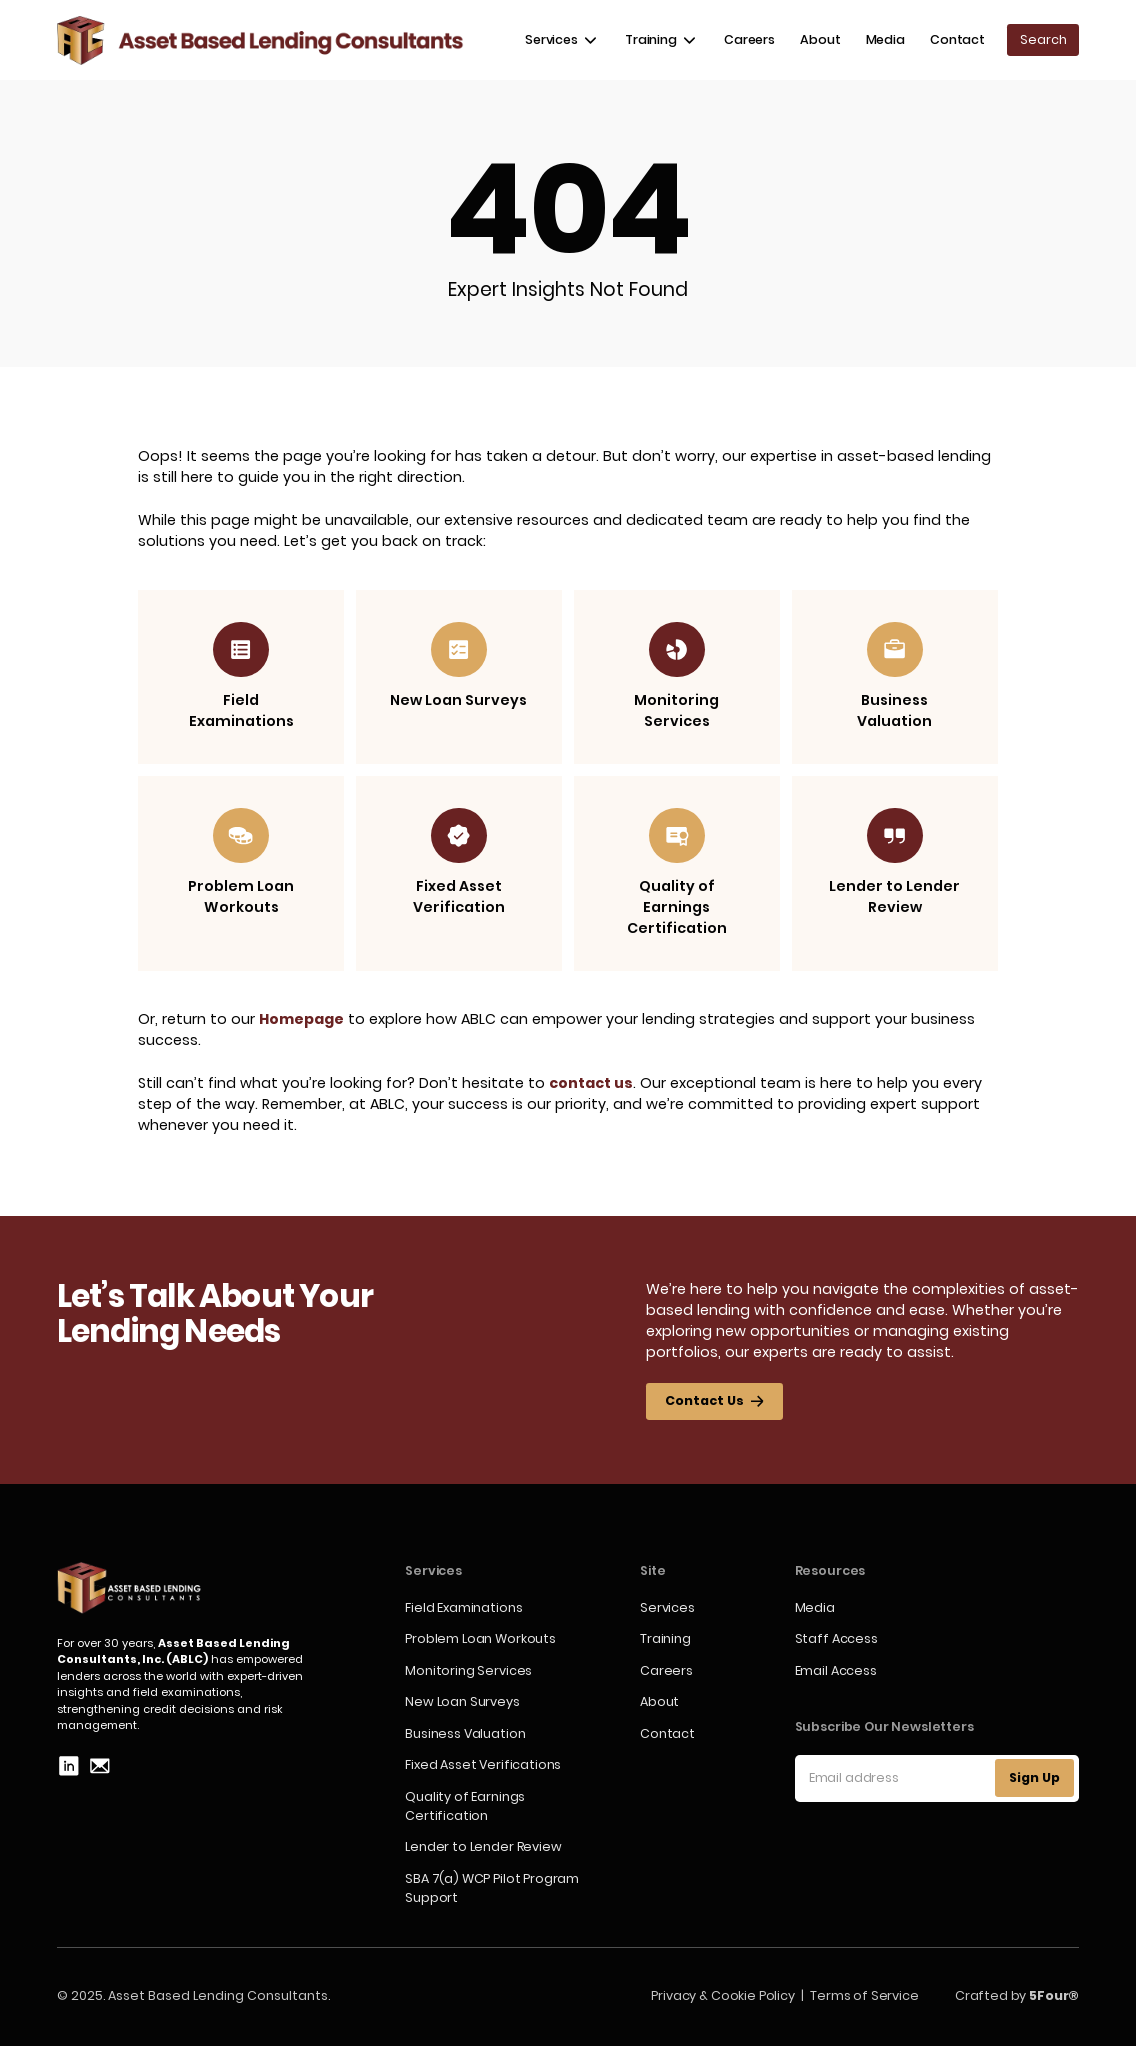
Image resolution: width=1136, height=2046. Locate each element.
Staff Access (836, 1638)
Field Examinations (463, 1607)
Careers (749, 39)
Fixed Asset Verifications (483, 1764)
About (820, 39)
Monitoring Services (468, 1670)
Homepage (301, 1019)
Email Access (836, 1670)
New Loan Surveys (462, 1701)
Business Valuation (465, 1733)
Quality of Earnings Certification (465, 1806)
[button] (562, 40)
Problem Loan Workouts (480, 1638)
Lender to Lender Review (483, 1846)
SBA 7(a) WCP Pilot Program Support (492, 1888)
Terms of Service (864, 1995)
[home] (260, 40)
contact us (591, 1083)
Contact (957, 39)
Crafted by (1017, 1995)
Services (667, 1607)
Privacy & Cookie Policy (722, 1995)
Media (885, 39)
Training (665, 1638)
